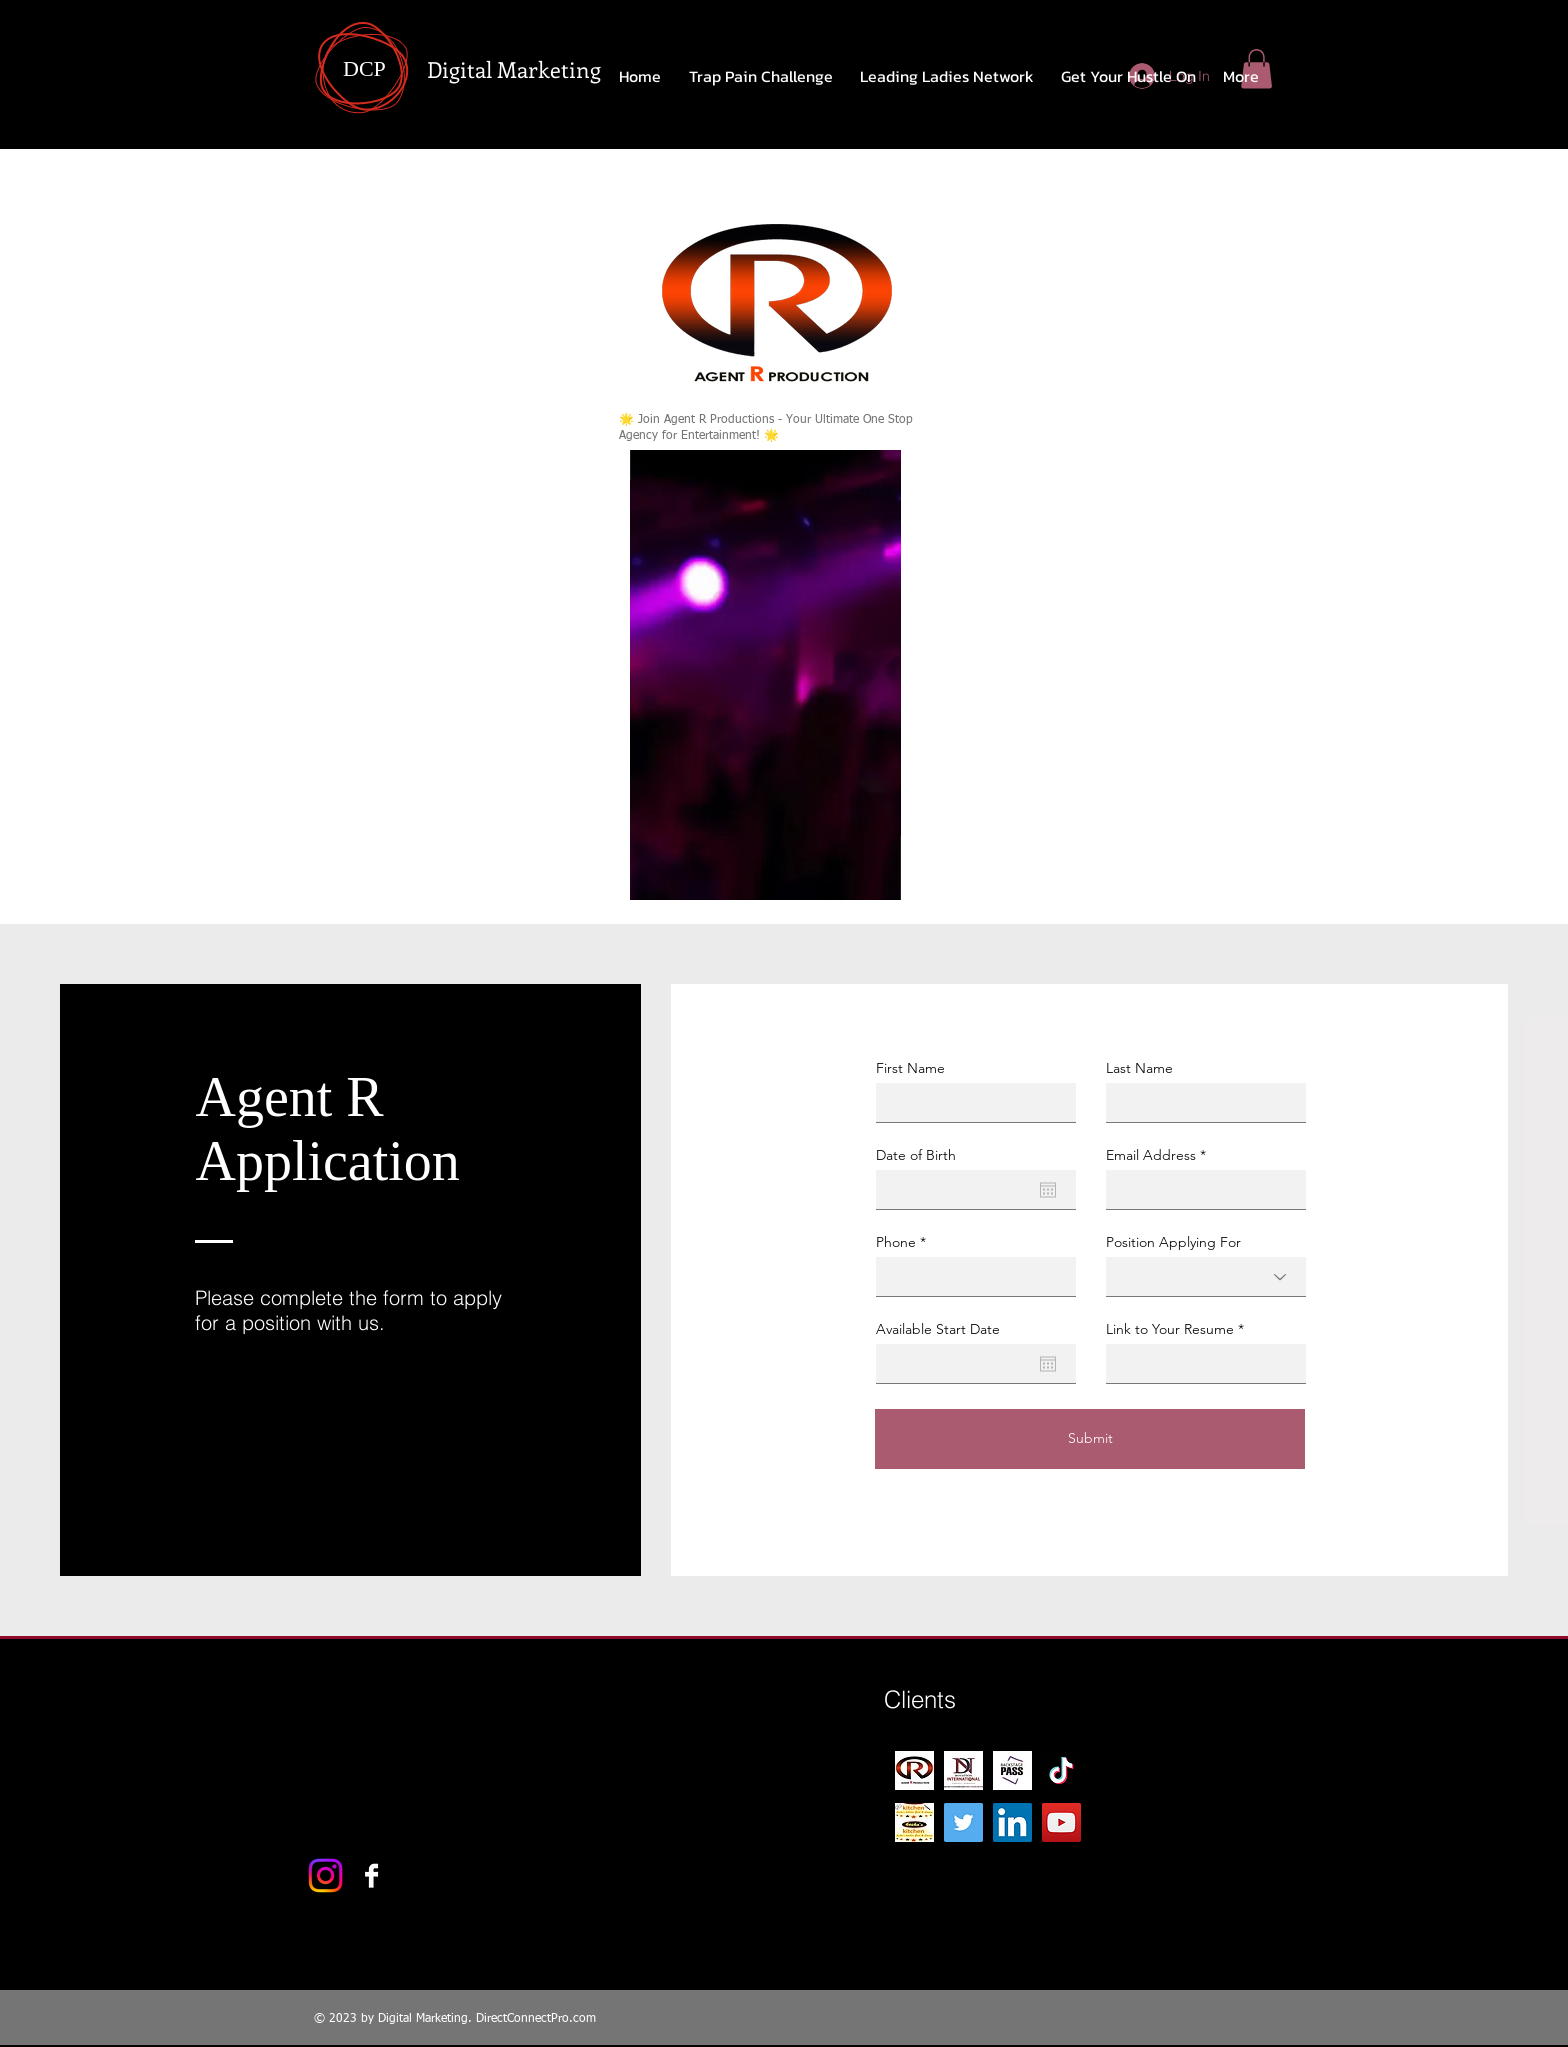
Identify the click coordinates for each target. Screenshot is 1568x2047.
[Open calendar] (1048, 1190)
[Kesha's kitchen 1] (914, 1822)
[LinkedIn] (1012, 1822)
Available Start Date (938, 1329)
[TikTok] (1061, 1770)
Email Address (1151, 1155)
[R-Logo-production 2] (914, 1770)
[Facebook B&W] (371, 1875)
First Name (910, 1068)
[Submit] (1090, 1439)
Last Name (1139, 1068)
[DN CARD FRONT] (963, 1770)
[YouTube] (1061, 1822)
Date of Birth (916, 1155)
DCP (364, 68)
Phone (896, 1242)
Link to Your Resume (1170, 1329)
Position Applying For (1173, 1242)
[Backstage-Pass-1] (1012, 1770)
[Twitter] (963, 1822)
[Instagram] (325, 1875)
